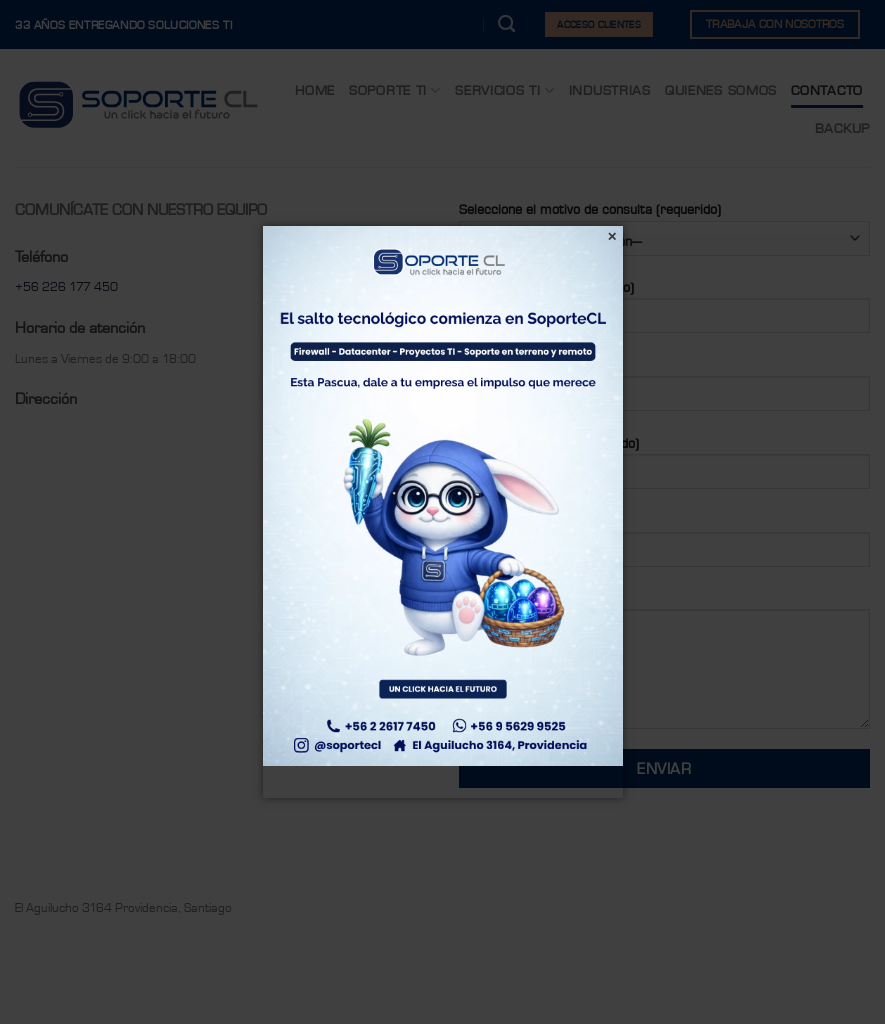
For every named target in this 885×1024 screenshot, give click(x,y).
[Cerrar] (612, 236)
